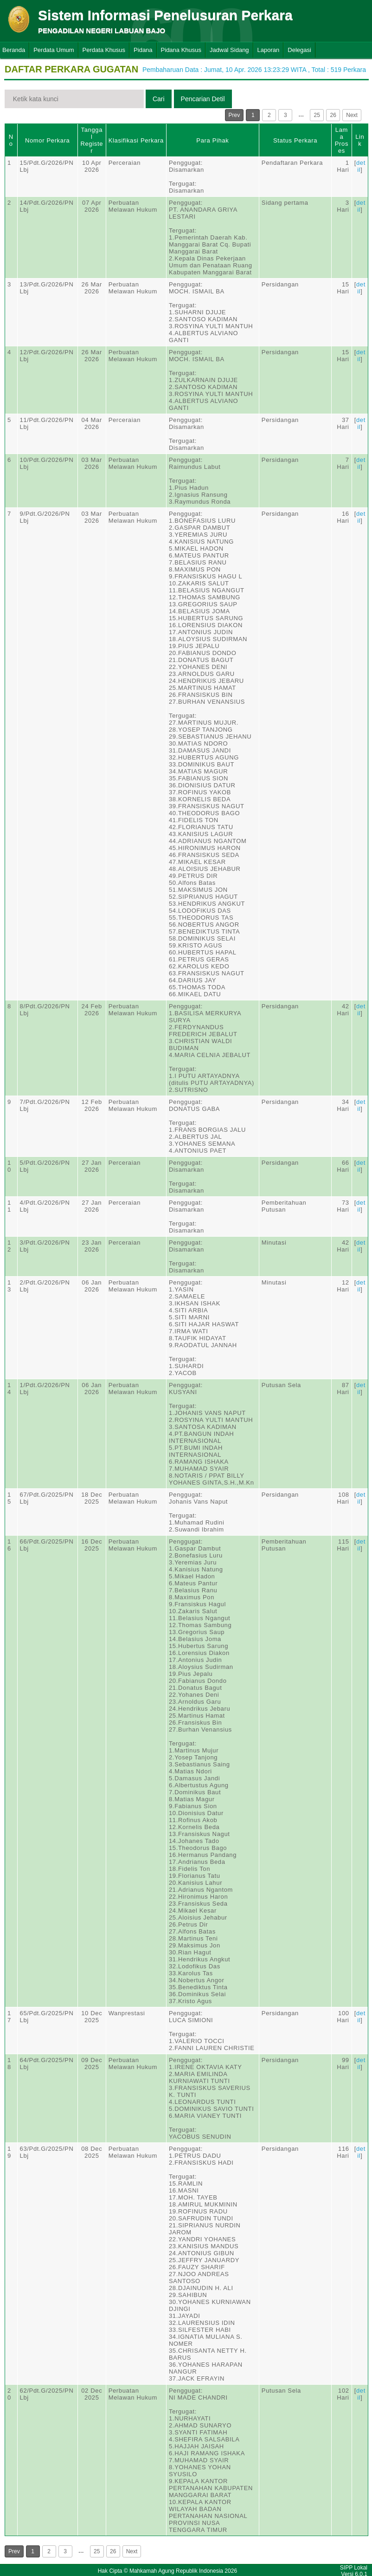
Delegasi (299, 49)
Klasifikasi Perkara (136, 140)
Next (352, 115)
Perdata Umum (53, 49)
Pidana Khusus (181, 49)
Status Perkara (295, 140)
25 (317, 115)
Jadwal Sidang (229, 49)
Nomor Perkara (47, 140)
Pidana (143, 49)
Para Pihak (212, 140)
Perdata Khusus (104, 49)
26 (333, 115)
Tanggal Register (91, 140)
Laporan (268, 49)
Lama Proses (341, 140)
